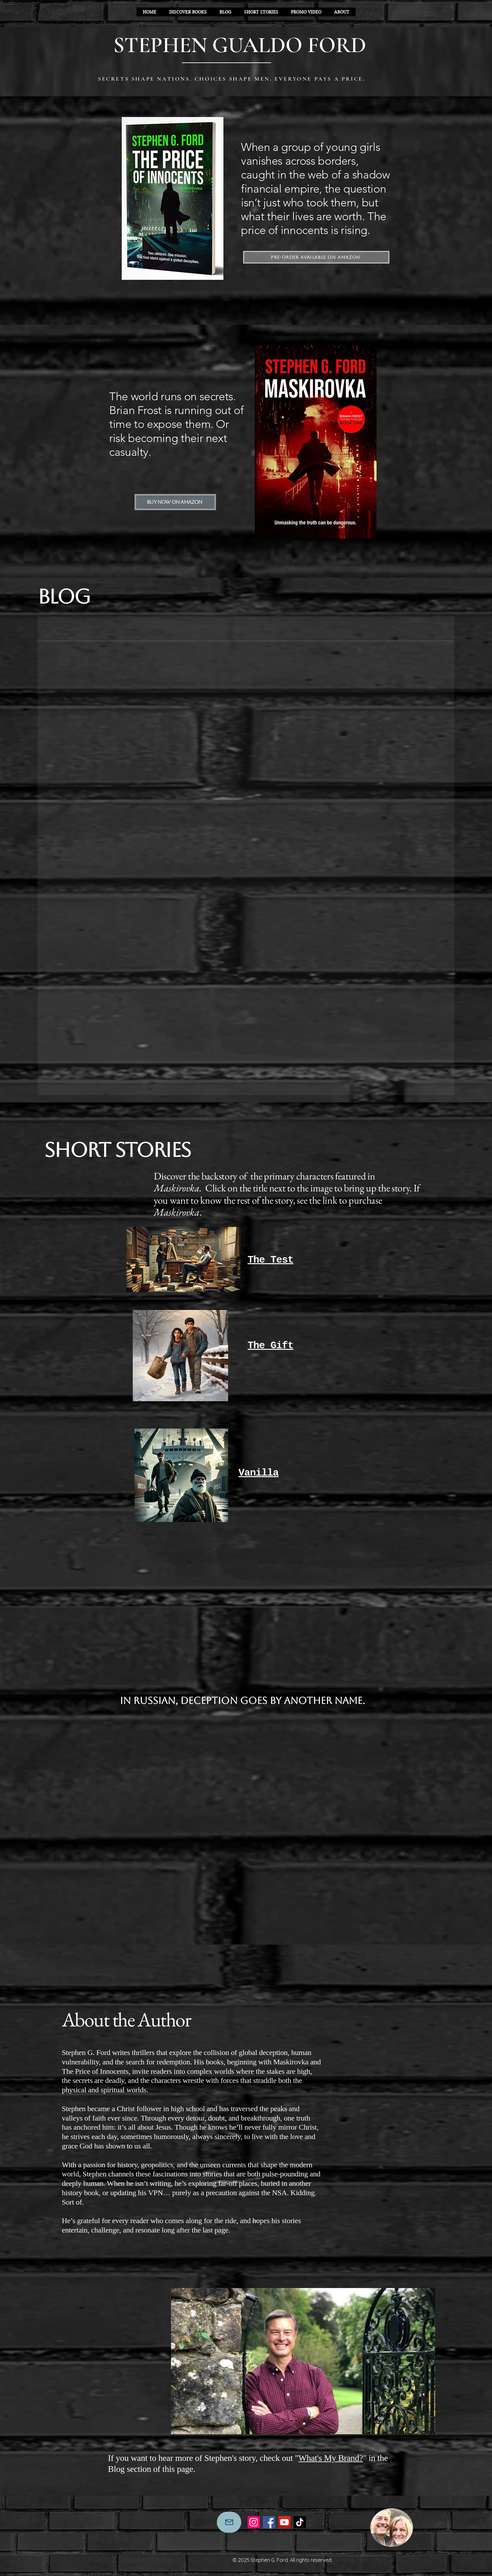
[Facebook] (269, 2522)
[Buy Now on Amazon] (175, 502)
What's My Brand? (330, 2458)
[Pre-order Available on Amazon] (316, 257)
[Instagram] (254, 2522)
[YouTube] (284, 2522)
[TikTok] (300, 2522)
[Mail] (229, 2522)
